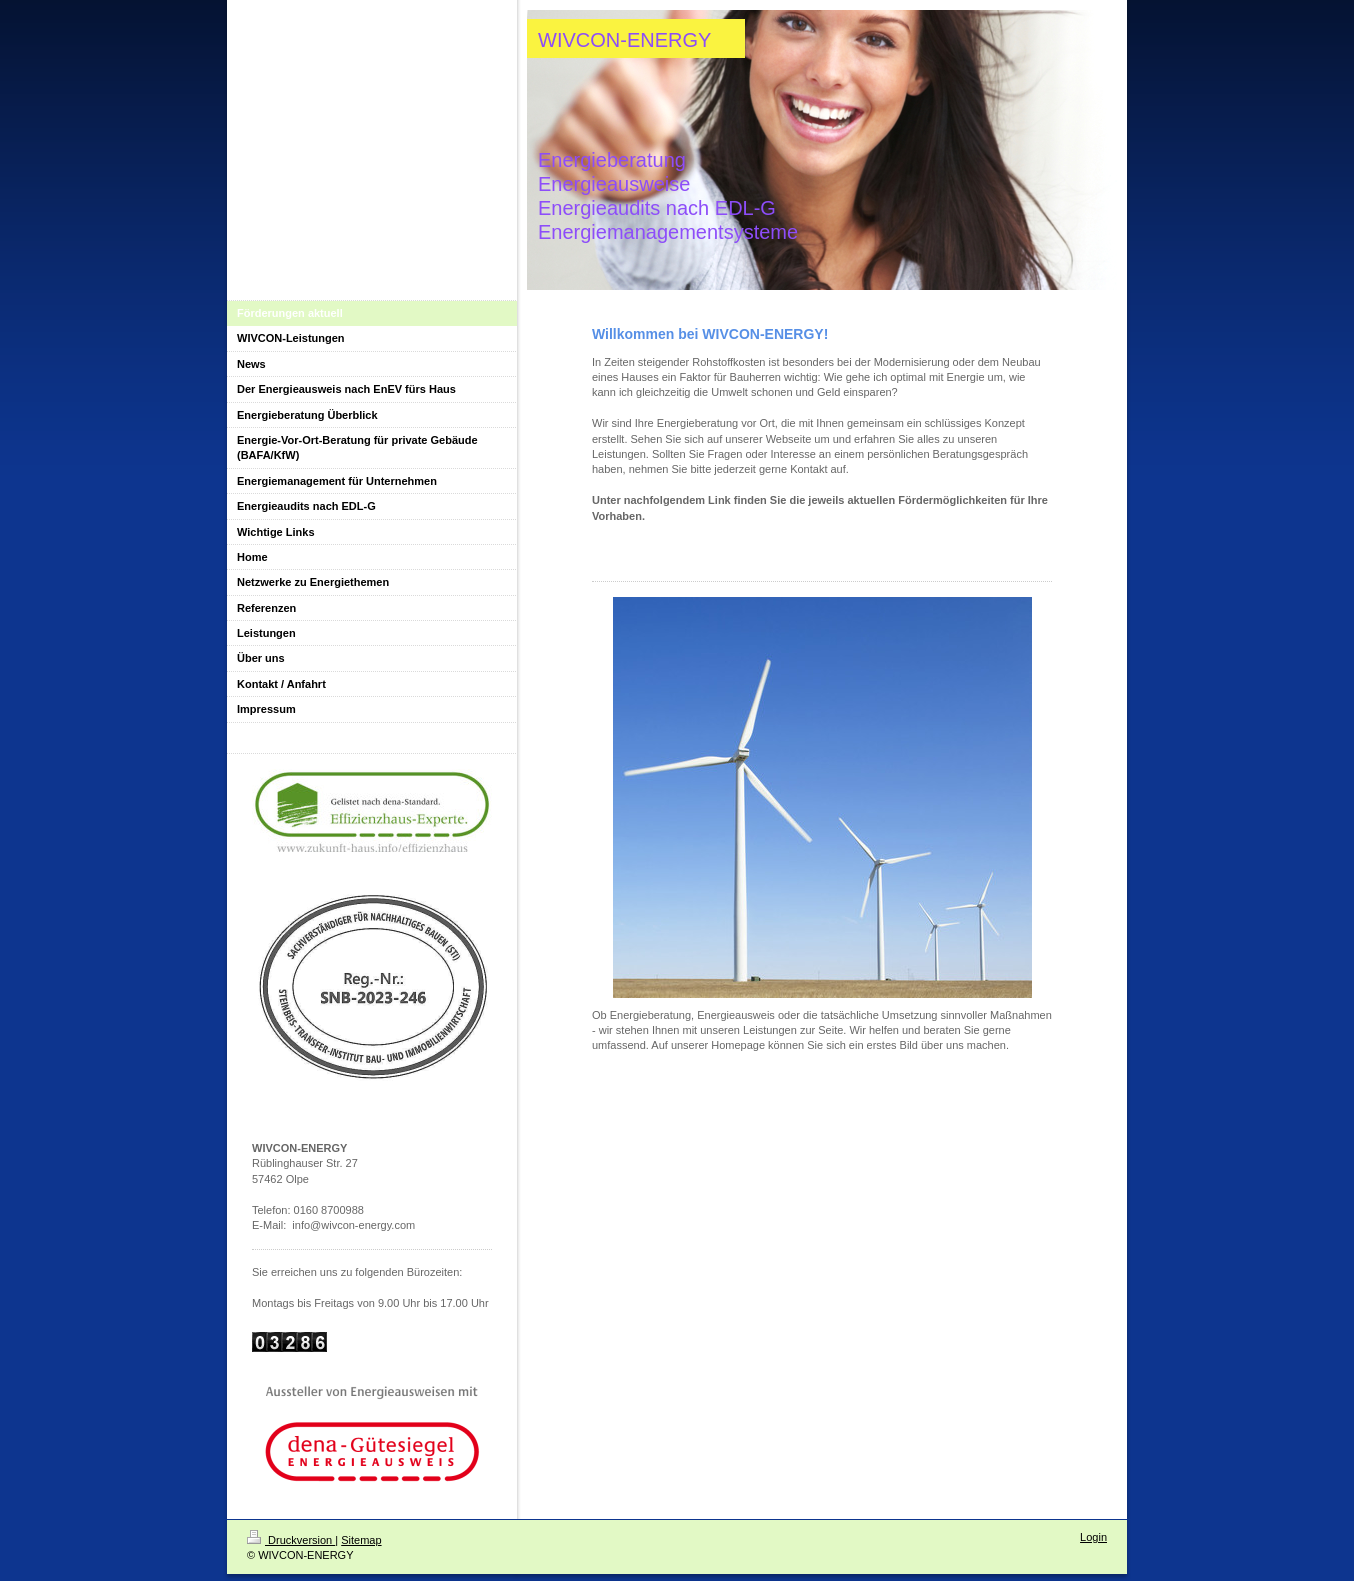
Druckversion (291, 1540)
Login (1093, 1537)
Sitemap (361, 1540)
